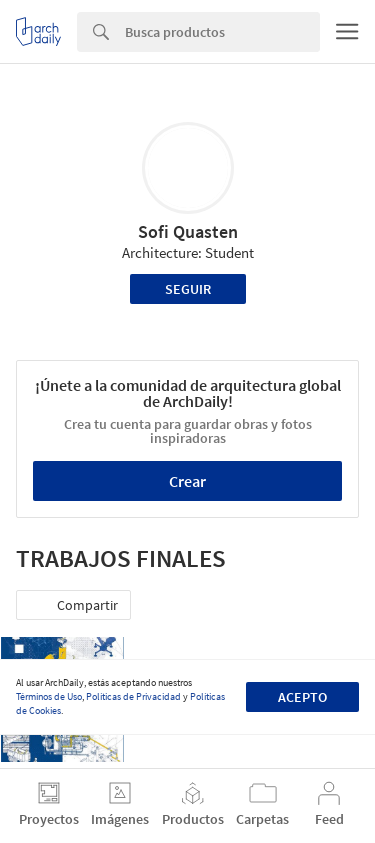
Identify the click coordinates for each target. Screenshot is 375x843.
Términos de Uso (49, 696)
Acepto (302, 697)
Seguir (188, 289)
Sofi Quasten (188, 231)
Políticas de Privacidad (133, 696)
